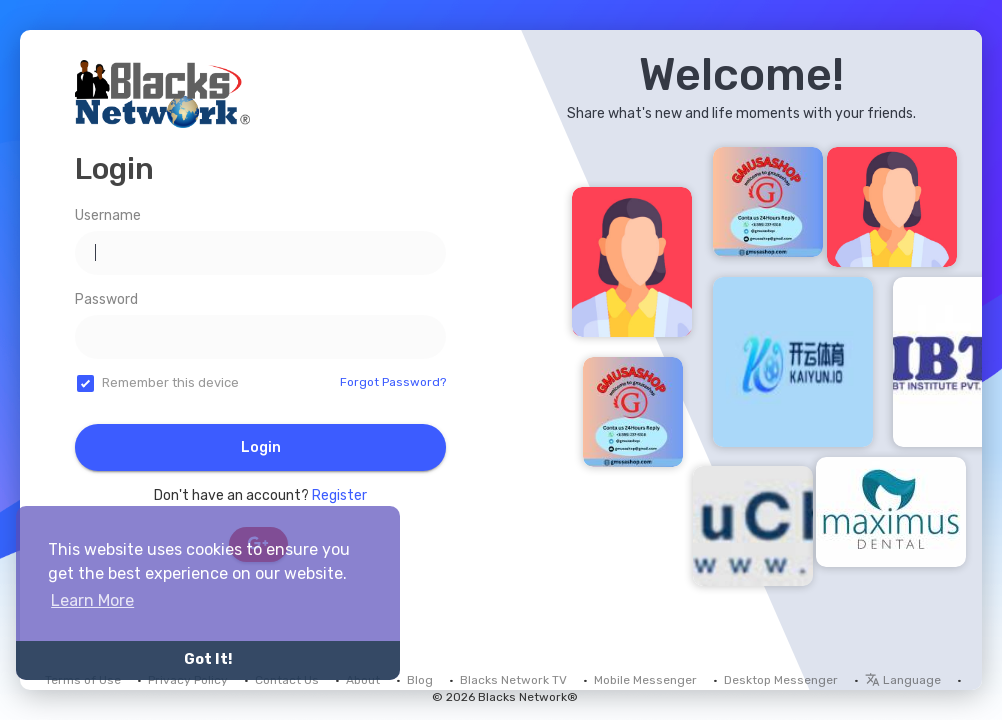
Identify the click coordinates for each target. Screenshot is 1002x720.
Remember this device (170, 382)
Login (261, 447)
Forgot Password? (393, 382)
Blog (420, 680)
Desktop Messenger (781, 680)
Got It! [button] (208, 659)
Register (339, 495)
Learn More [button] (92, 600)
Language (903, 680)
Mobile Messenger (645, 680)
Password (106, 299)
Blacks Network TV (513, 680)
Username (108, 215)
